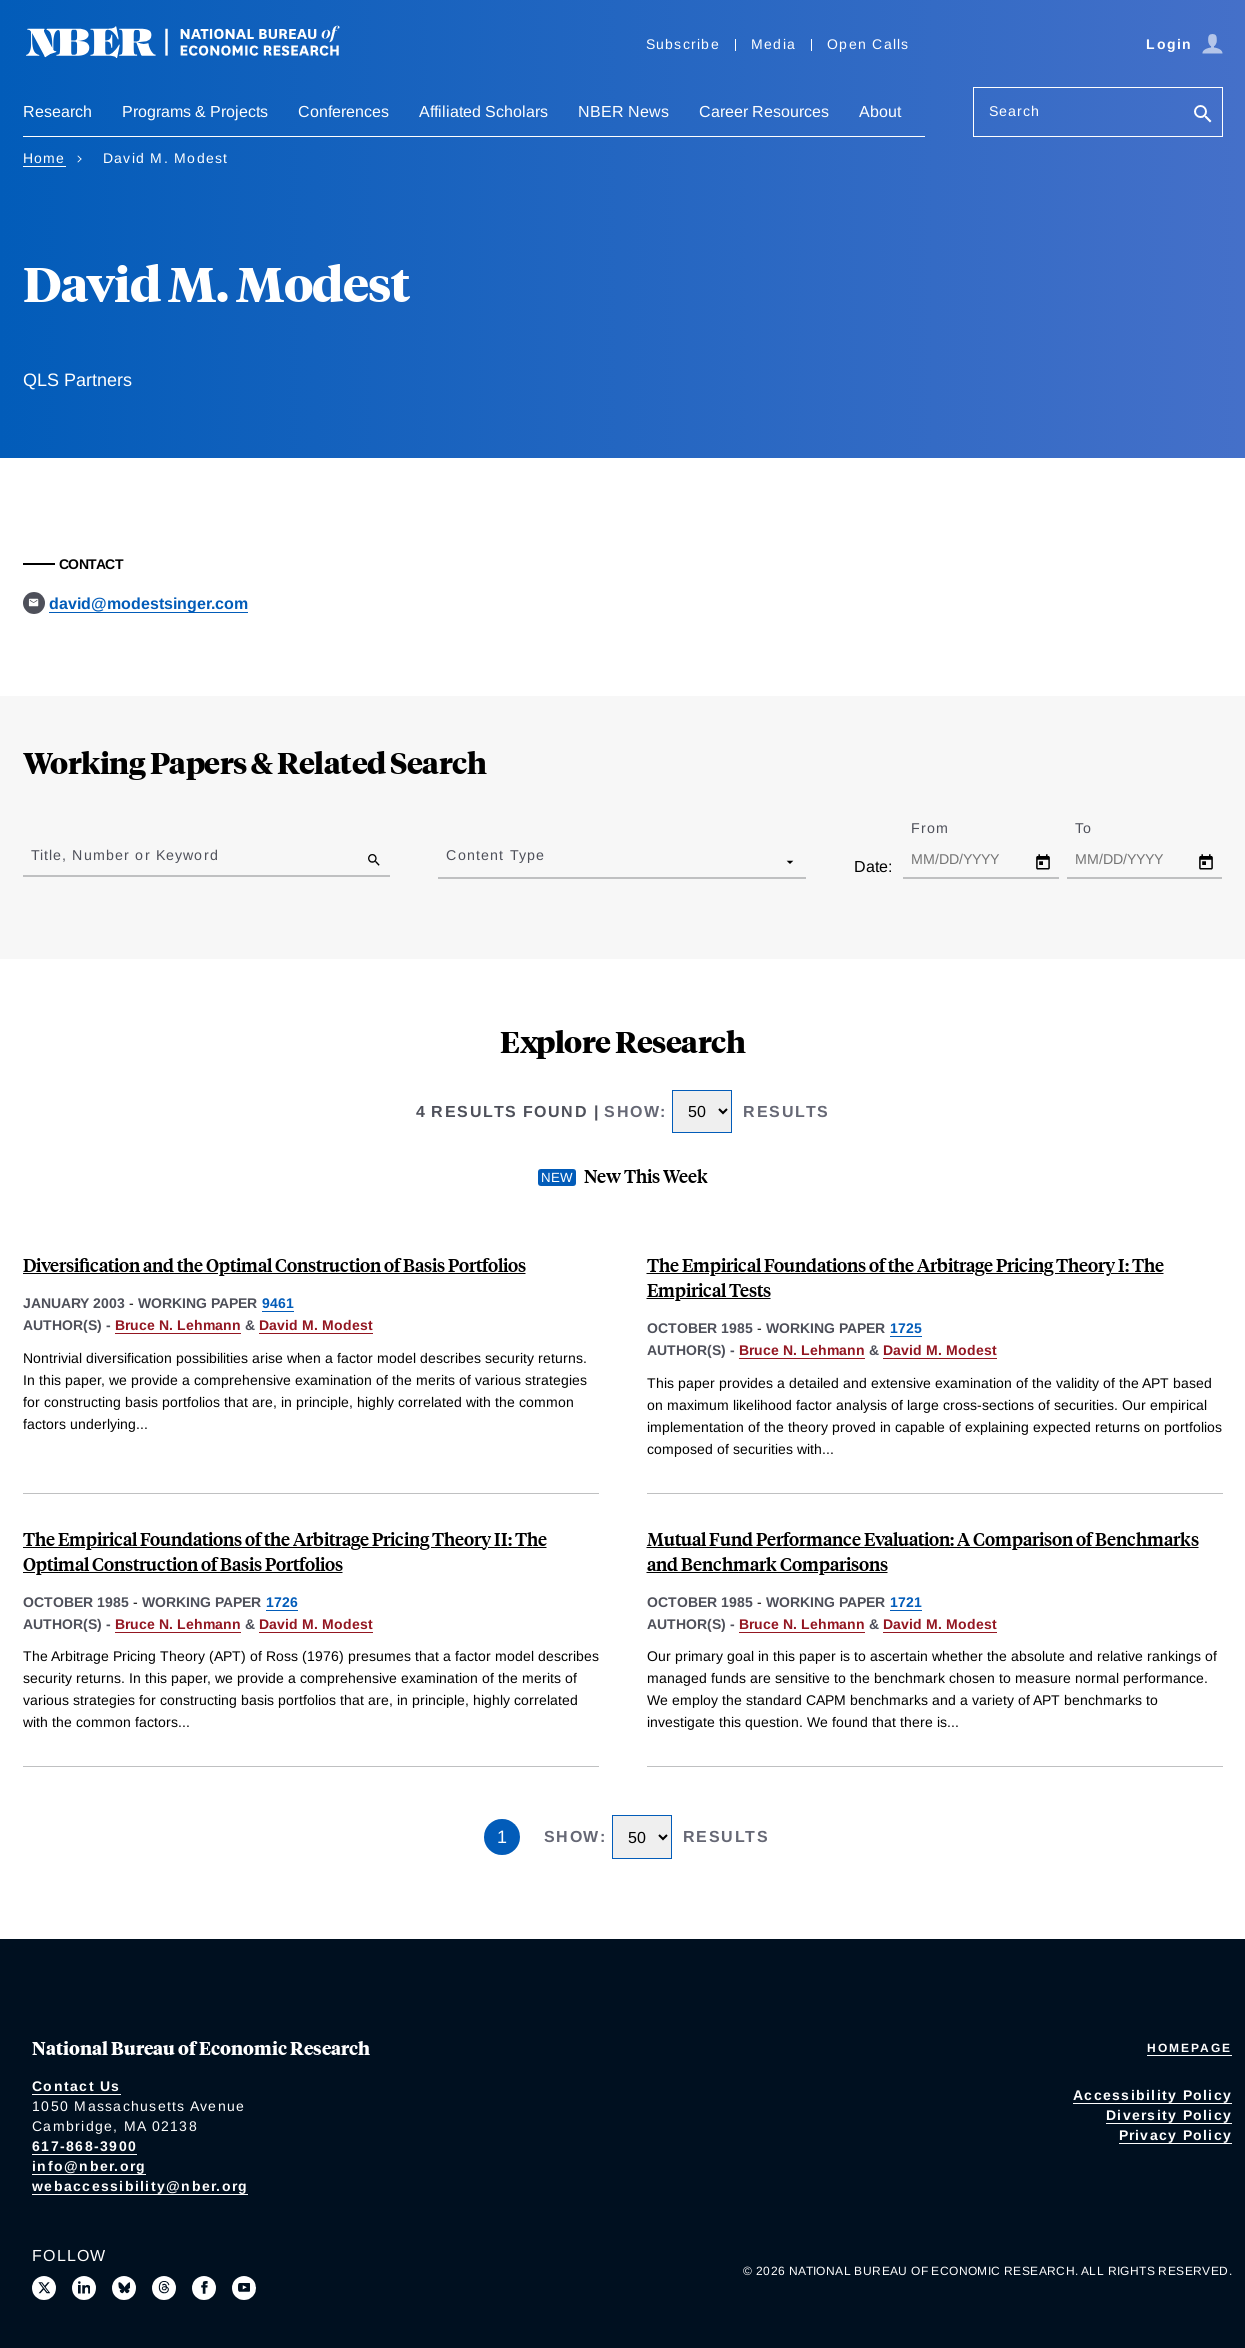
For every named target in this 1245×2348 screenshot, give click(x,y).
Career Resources (764, 111)
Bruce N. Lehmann (178, 1325)
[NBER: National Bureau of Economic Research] (199, 52)
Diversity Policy (1169, 2115)
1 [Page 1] (502, 1837)
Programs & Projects (195, 111)
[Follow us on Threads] (164, 2288)
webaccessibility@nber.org (140, 2186)
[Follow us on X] (44, 2288)
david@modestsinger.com (148, 603)
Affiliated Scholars (483, 111)
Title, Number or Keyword (125, 855)
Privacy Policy (1176, 2135)
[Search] (1203, 115)
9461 (278, 1303)
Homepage (1189, 2048)
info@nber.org (89, 2166)
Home (44, 158)
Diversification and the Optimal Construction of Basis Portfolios (274, 1264)
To (1101, 828)
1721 (906, 1602)
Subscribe (683, 44)
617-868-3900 (84, 2146)
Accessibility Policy (1152, 2095)
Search (1015, 111)
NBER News (623, 111)
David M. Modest (316, 1325)
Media (773, 44)
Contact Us (76, 2086)
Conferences (343, 111)
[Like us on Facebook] (204, 2288)
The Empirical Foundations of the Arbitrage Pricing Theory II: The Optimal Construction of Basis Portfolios (285, 1551)
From (947, 828)
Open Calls (868, 44)
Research (57, 111)
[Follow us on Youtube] (244, 2288)
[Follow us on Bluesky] (124, 2288)
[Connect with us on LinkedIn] (84, 2288)
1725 (906, 1328)
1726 (282, 1602)
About (880, 111)
